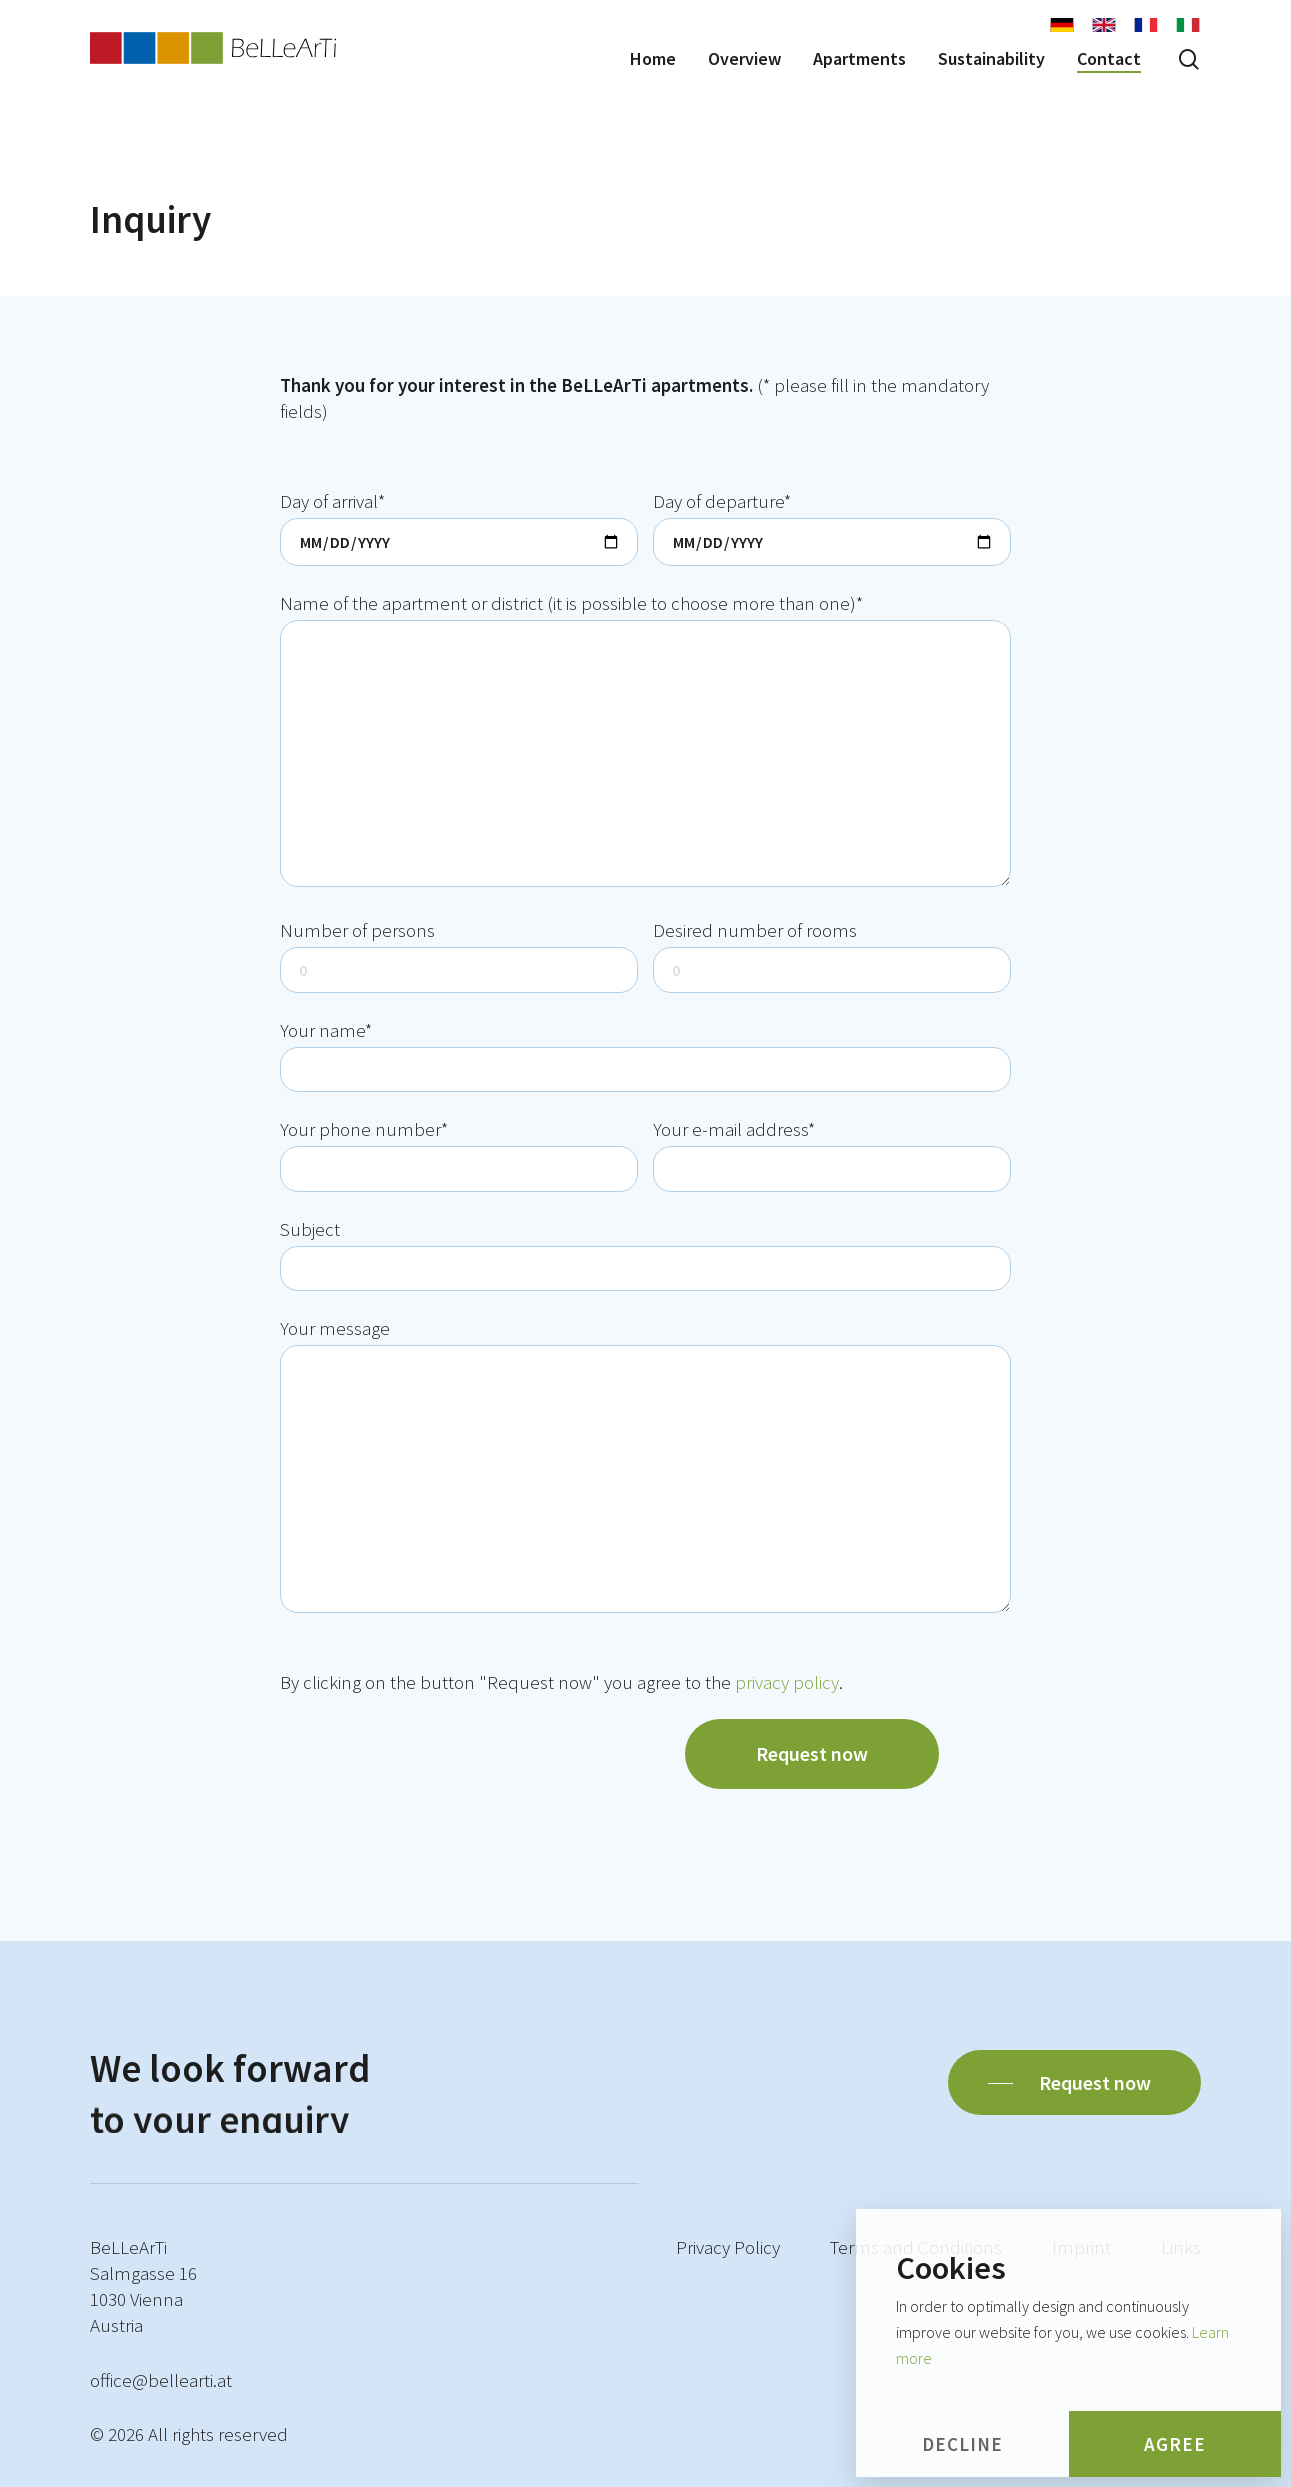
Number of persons (459, 955)
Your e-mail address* (832, 1154)
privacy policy (787, 1682)
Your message (645, 1467)
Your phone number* (459, 1154)
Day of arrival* (459, 527)
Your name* (645, 1055)
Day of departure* (832, 527)
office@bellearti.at (161, 2380)
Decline (962, 2444)
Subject (645, 1254)
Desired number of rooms (832, 955)
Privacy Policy (728, 2247)
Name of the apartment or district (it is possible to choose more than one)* (645, 742)
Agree (1175, 2444)
